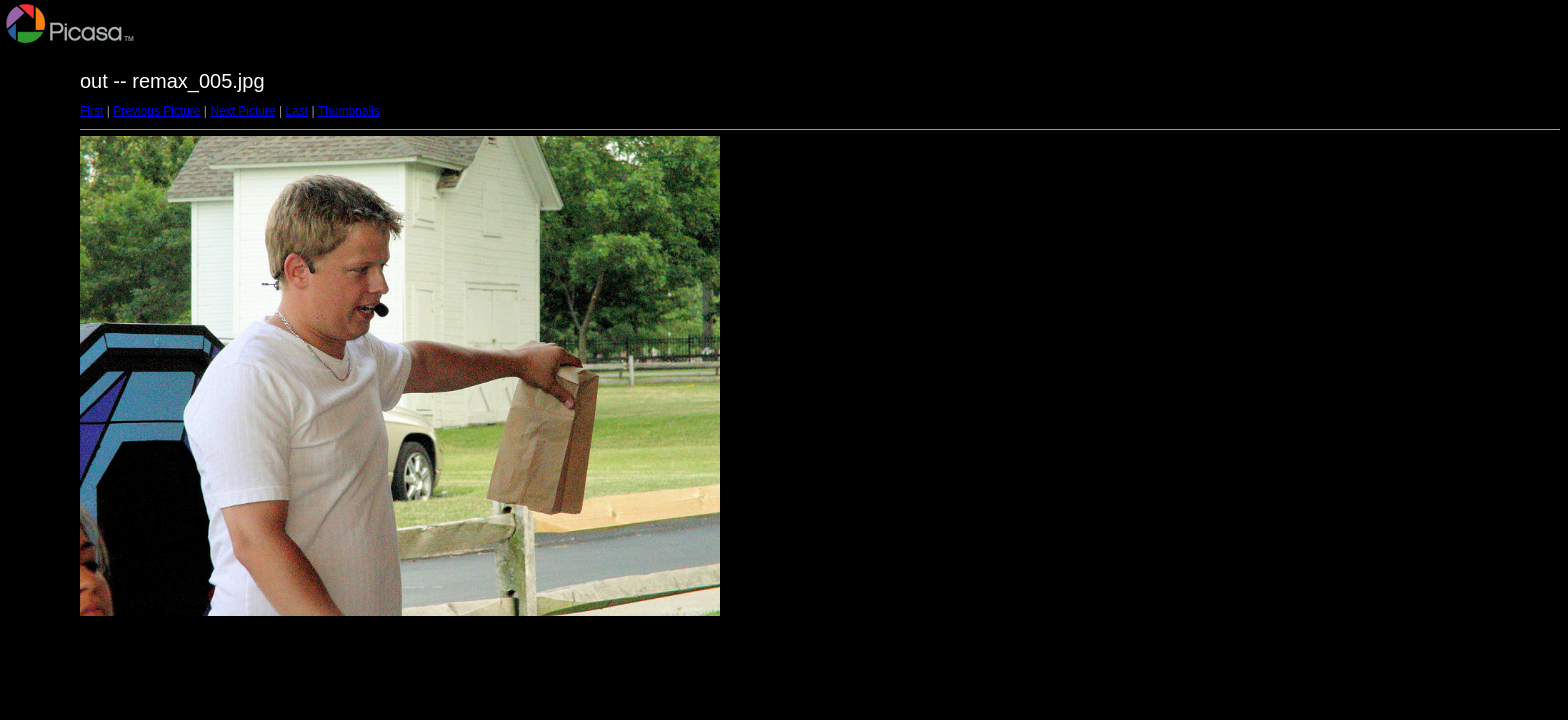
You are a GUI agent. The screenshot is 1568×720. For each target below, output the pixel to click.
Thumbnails (349, 111)
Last (296, 111)
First (91, 111)
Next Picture (242, 111)
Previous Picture (156, 111)
